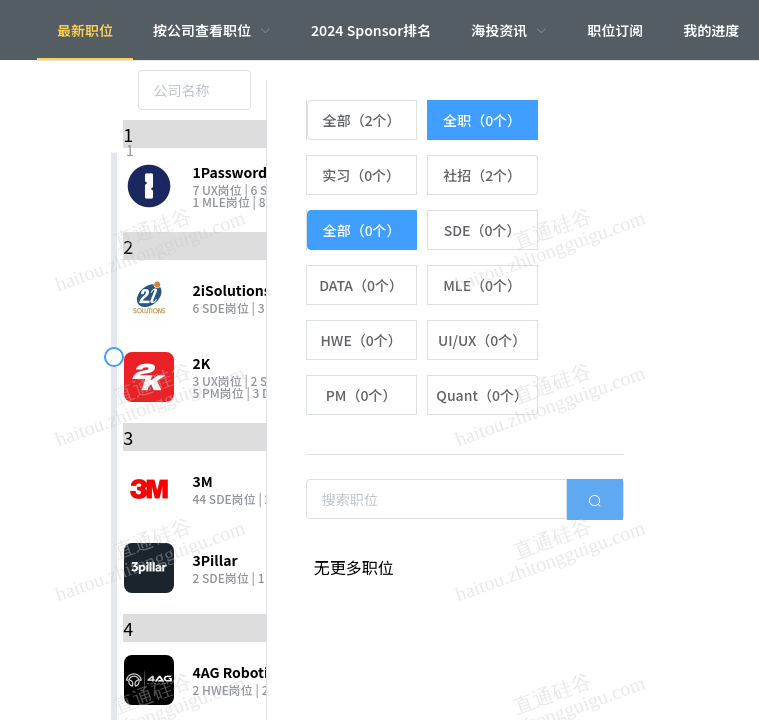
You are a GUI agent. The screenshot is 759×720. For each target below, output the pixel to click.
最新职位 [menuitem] (85, 30)
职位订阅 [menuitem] (615, 30)
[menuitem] (212, 30)
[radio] (361, 120)
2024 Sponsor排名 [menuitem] (371, 30)
